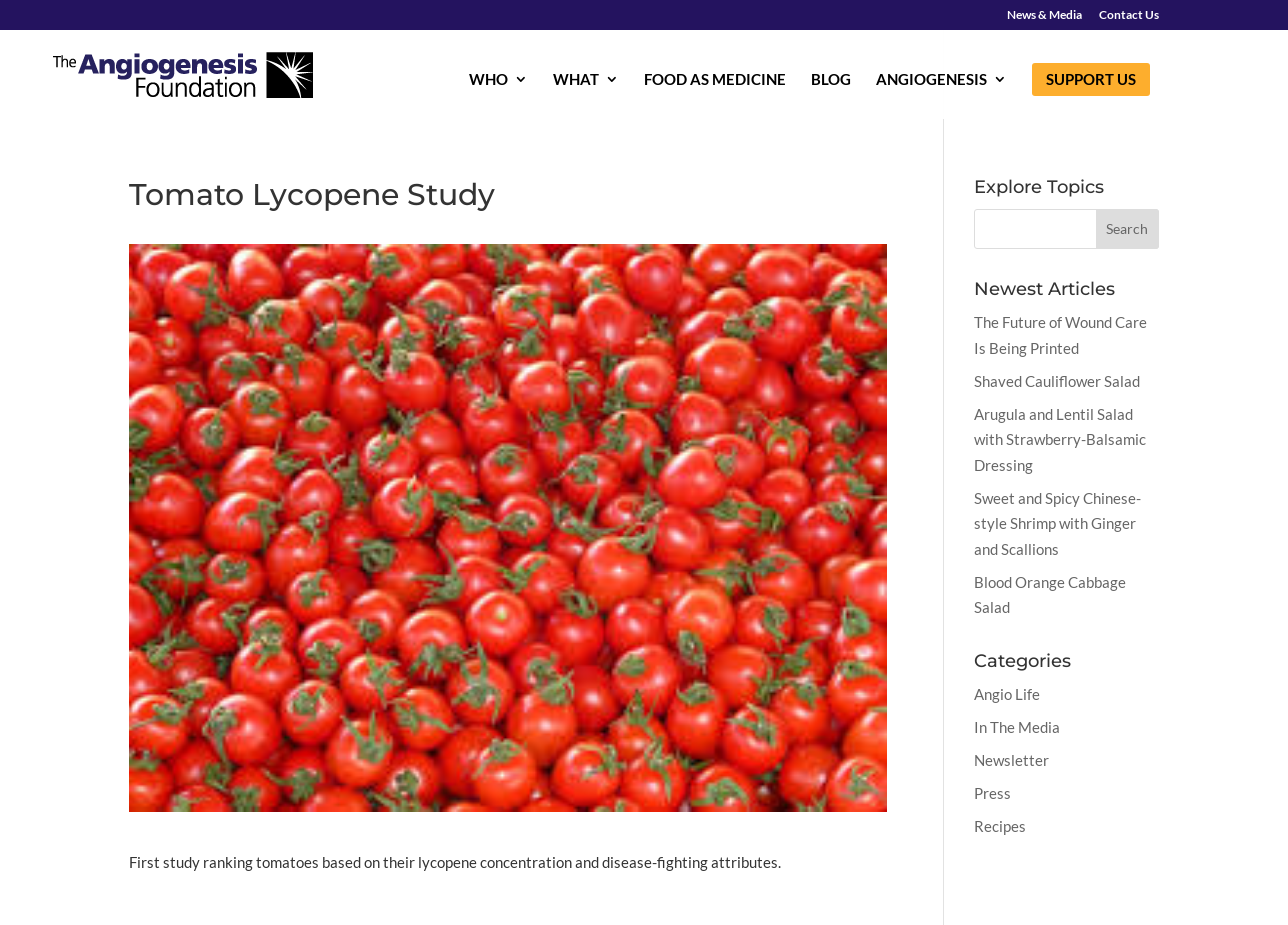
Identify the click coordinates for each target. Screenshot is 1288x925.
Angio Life (1007, 694)
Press (992, 793)
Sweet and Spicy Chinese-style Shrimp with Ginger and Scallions (1057, 523)
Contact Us (1129, 15)
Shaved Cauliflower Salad (1057, 381)
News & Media (1044, 15)
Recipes (1000, 826)
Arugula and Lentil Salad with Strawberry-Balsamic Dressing (1060, 439)
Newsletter (1011, 760)
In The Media (1017, 727)
